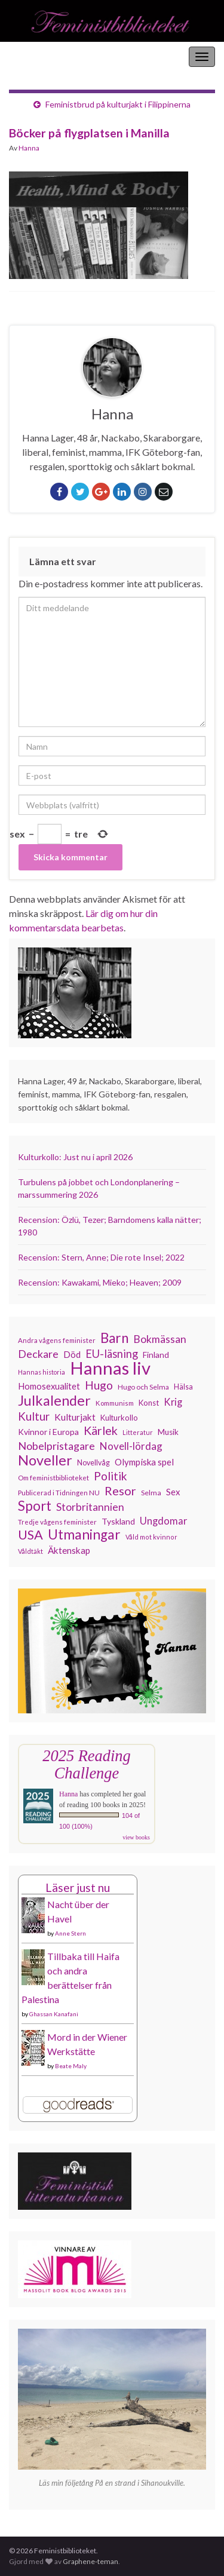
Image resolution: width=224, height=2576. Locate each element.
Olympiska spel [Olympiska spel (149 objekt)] (144, 1461)
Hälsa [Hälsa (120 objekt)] (183, 1386)
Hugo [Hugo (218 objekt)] (99, 1385)
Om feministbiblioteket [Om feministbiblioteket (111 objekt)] (53, 1477)
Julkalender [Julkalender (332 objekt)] (54, 1400)
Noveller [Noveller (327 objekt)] (45, 1460)
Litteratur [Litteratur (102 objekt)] (137, 1432)
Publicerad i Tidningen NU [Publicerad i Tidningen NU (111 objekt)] (59, 1492)
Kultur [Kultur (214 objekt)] (34, 1416)
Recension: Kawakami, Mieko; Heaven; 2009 (100, 1282)
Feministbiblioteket (49, 56)
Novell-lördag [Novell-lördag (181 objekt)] (131, 1446)
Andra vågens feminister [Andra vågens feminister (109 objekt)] (57, 1340)
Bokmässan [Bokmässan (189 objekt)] (159, 1339)
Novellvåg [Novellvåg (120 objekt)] (93, 1462)
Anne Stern (70, 1933)
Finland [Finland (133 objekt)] (156, 1355)
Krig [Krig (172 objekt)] (173, 1402)
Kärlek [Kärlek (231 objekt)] (101, 1430)
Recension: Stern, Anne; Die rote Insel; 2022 (101, 1257)
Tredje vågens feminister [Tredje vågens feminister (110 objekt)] (57, 1521)
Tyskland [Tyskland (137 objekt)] (118, 1521)
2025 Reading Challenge (86, 1764)
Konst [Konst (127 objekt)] (149, 1402)
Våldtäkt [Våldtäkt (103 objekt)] (30, 1551)
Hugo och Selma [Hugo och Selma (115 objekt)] (143, 1386)
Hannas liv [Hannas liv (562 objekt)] (110, 1368)
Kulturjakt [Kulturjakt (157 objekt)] (75, 1417)
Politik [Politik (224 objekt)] (110, 1476)
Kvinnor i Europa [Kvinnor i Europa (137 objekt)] (48, 1432)
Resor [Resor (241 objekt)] (120, 1490)
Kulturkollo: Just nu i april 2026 (75, 1157)
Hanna (29, 147)
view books (136, 1837)
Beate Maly (71, 2065)
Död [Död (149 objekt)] (72, 1354)
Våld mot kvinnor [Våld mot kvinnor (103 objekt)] (151, 1537)
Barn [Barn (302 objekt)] (114, 1338)
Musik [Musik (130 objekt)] (168, 1432)
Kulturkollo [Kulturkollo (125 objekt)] (119, 1417)
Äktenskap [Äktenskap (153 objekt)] (69, 1550)
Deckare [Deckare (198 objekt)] (38, 1353)
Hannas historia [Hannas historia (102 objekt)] (41, 1372)
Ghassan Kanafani (53, 2013)
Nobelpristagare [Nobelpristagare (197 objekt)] (56, 1445)
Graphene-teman (90, 2561)
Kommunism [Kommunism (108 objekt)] (115, 1403)
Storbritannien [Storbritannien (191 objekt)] (90, 1507)
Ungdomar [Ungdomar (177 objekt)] (164, 1520)
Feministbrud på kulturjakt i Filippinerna (118, 104)
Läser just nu (77, 1887)
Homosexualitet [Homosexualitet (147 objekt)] (49, 1386)
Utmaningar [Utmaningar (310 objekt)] (84, 1534)
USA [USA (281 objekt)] (30, 1534)
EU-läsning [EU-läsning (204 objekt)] (111, 1353)
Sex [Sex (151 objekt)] (173, 1491)
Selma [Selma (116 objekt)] (151, 1492)
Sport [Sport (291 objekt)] (34, 1506)
